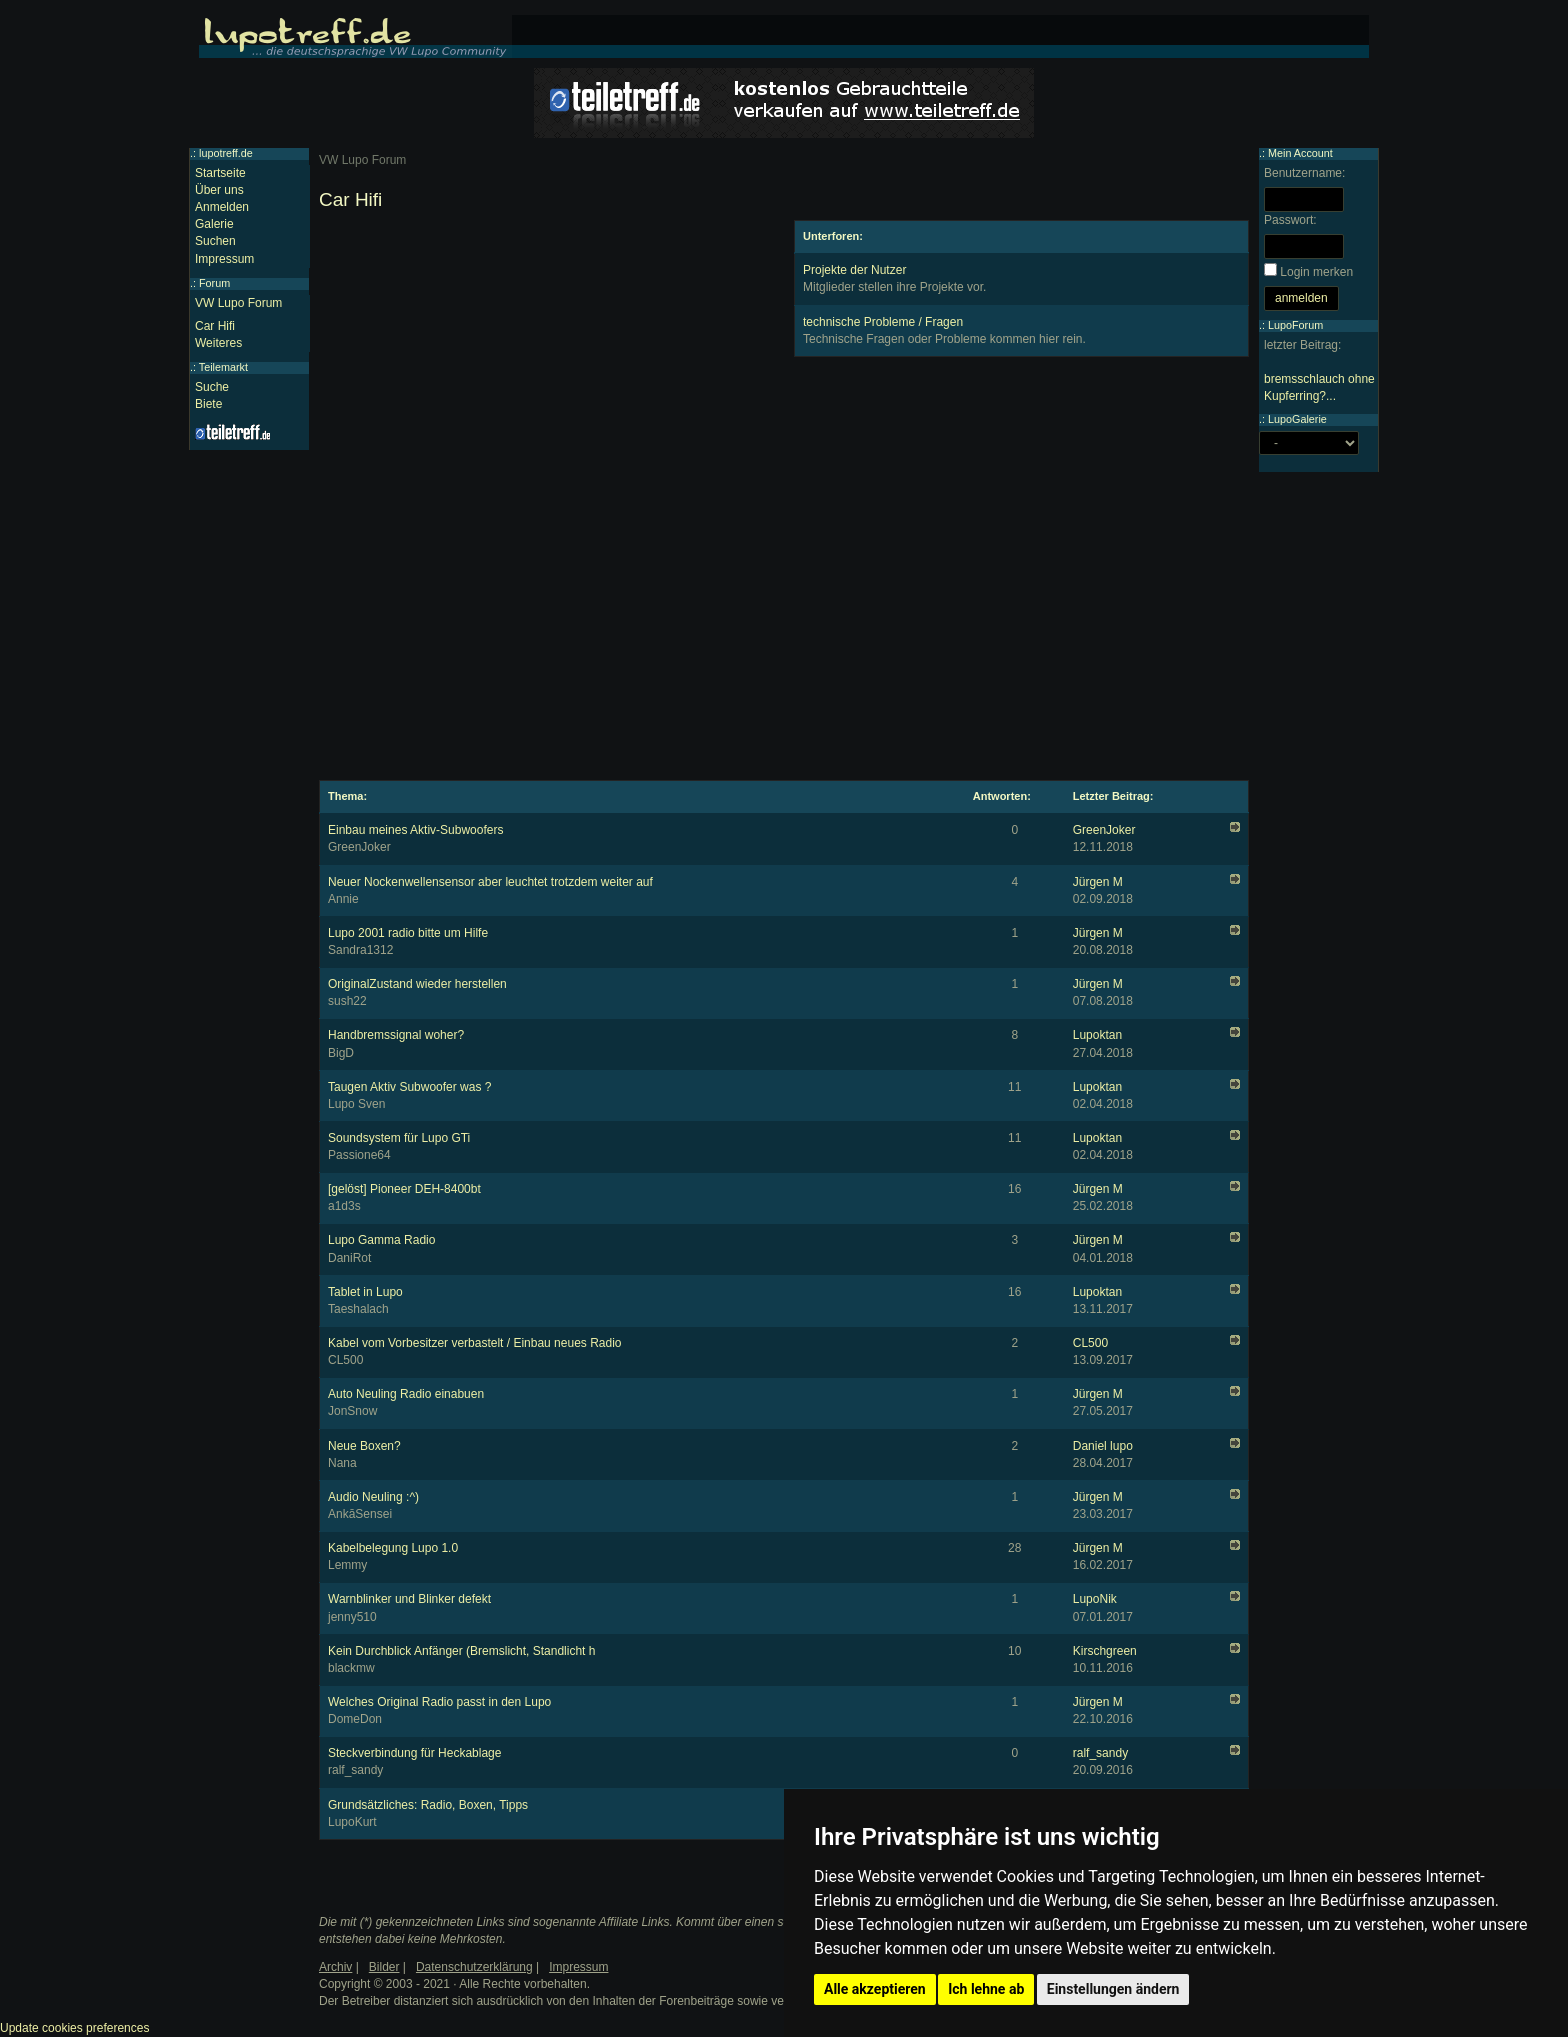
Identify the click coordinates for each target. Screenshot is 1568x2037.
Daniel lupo (1103, 1446)
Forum (214, 283)
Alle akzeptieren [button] (875, 1989)
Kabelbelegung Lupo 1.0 (393, 1548)
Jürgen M (1098, 882)
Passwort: (1290, 220)
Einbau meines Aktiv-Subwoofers (415, 830)
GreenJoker (1104, 830)
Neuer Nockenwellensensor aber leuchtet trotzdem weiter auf (490, 882)
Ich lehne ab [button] (986, 1989)
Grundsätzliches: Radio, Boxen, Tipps (428, 1805)
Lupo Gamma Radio (381, 1240)
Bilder (384, 1967)
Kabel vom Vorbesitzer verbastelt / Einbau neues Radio (475, 1343)
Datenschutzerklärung (474, 1967)
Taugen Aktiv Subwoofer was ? (409, 1087)
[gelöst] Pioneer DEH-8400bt (404, 1189)
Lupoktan (1097, 1035)
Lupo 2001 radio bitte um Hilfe (408, 933)
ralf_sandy (1100, 1753)
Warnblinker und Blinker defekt (409, 1599)
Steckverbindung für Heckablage (414, 1753)
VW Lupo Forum (238, 303)
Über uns (219, 190)
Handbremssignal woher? (396, 1035)
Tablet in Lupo (365, 1292)
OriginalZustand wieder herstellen (417, 984)
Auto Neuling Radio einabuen (406, 1394)
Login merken (1316, 272)
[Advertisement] (546, 360)
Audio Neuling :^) (373, 1497)
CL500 (1090, 1343)
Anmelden (222, 207)
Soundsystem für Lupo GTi (399, 1138)
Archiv (335, 1967)
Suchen (215, 241)
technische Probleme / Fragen (883, 322)
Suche (212, 387)
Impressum (224, 259)
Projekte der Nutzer (854, 270)
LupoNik (1095, 1599)
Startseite (220, 173)
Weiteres (218, 343)
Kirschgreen (1105, 1651)
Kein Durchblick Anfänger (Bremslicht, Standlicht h (461, 1651)
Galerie (214, 224)
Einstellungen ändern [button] (1113, 1989)
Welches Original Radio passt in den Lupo (439, 1702)
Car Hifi (215, 326)
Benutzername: (1304, 173)
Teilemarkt (223, 367)
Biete (208, 404)
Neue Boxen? (364, 1446)
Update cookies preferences (74, 2028)
